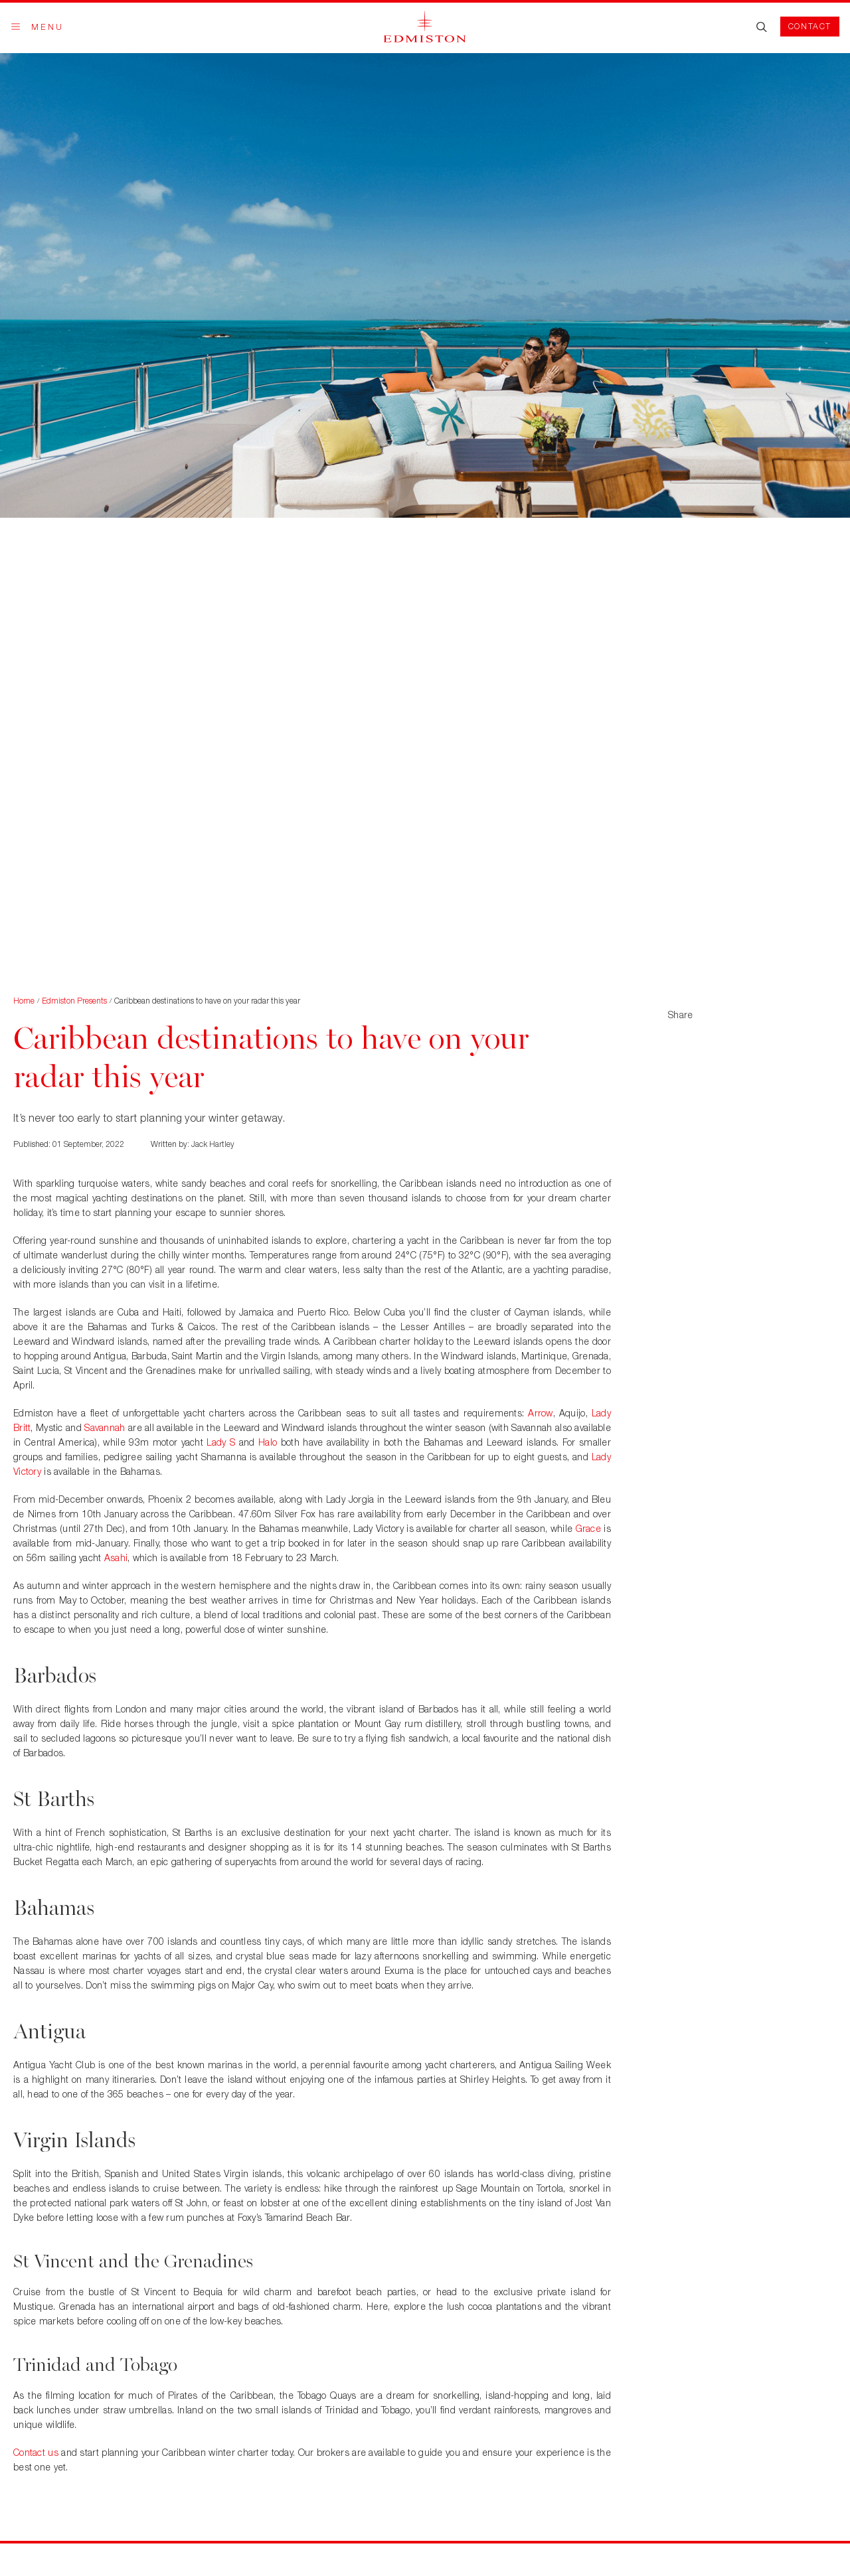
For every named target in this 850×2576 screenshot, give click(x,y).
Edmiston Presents (74, 1001)
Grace (588, 1528)
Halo (267, 1442)
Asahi (116, 1557)
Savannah (104, 1427)
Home (24, 1001)
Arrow (540, 1412)
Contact (809, 26)
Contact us (35, 2452)
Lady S (221, 1442)
